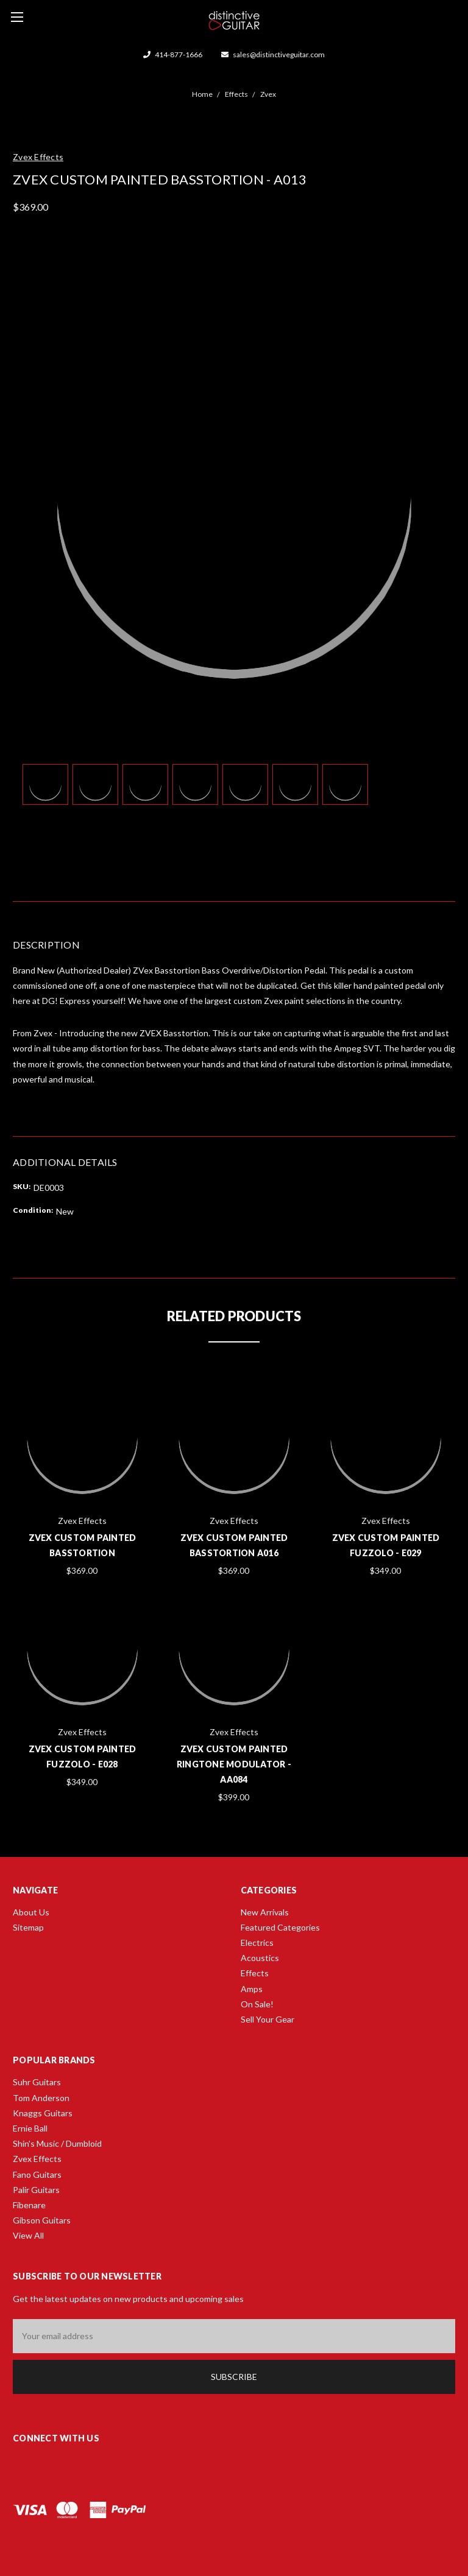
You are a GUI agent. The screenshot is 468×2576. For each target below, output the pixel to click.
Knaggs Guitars (43, 2113)
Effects (255, 1973)
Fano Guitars (37, 2174)
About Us (31, 1912)
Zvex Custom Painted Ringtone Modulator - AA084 (234, 1764)
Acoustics (260, 1958)
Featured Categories (280, 1927)
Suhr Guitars (37, 2082)
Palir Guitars (36, 2190)
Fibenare (29, 2205)
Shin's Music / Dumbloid (57, 2143)
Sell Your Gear (267, 2019)
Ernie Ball (30, 2128)
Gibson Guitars (42, 2220)
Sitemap (28, 1927)
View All (28, 2235)
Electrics (257, 1942)
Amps (252, 1989)
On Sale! (257, 2004)
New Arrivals (265, 1912)
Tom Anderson (41, 2098)
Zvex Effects (37, 2158)
